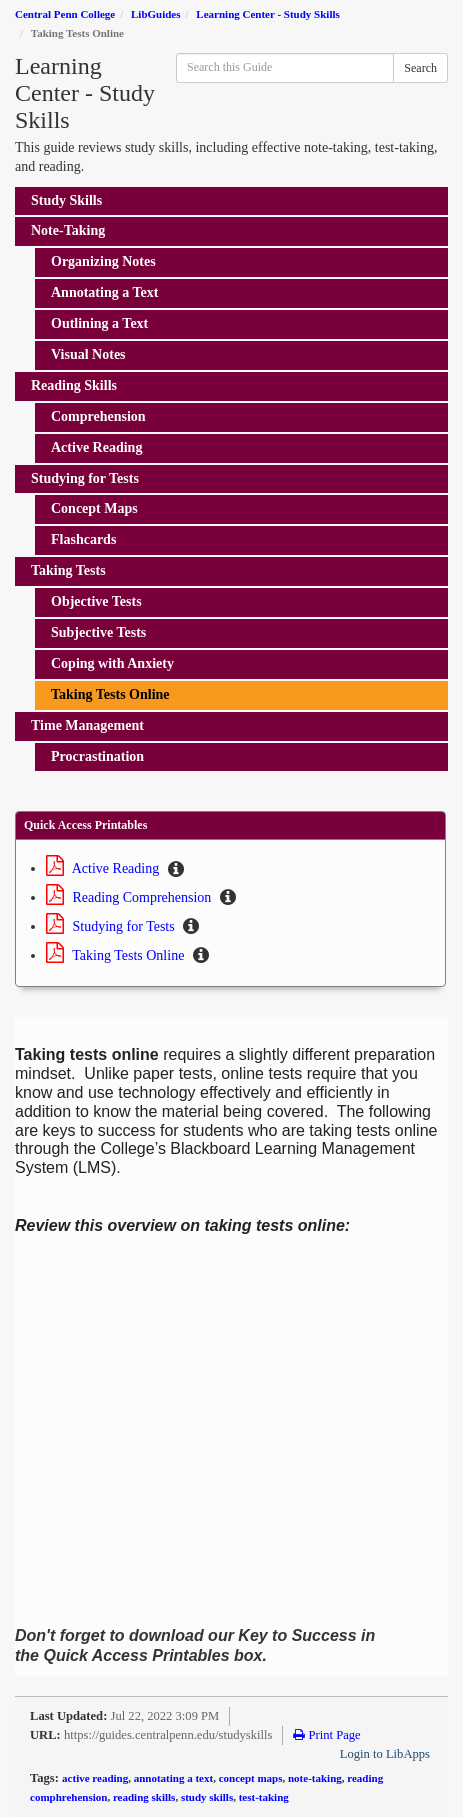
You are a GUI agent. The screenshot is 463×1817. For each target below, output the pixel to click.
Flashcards (83, 539)
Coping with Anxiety (112, 663)
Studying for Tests (112, 926)
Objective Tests (96, 601)
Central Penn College (65, 14)
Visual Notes (88, 354)
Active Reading (96, 447)
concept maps (251, 1778)
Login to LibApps (385, 1754)
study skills (207, 1797)
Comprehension (98, 416)
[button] (176, 870)
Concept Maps (94, 508)
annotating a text (173, 1778)
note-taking (315, 1778)
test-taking (264, 1797)
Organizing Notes (103, 261)
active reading (95, 1778)
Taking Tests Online (110, 694)
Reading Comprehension (130, 897)
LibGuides (156, 14)
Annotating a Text (104, 292)
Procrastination (97, 756)
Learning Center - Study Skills (267, 14)
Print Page (326, 1735)
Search (420, 68)
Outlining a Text (99, 323)
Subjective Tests (98, 632)
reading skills (144, 1797)
